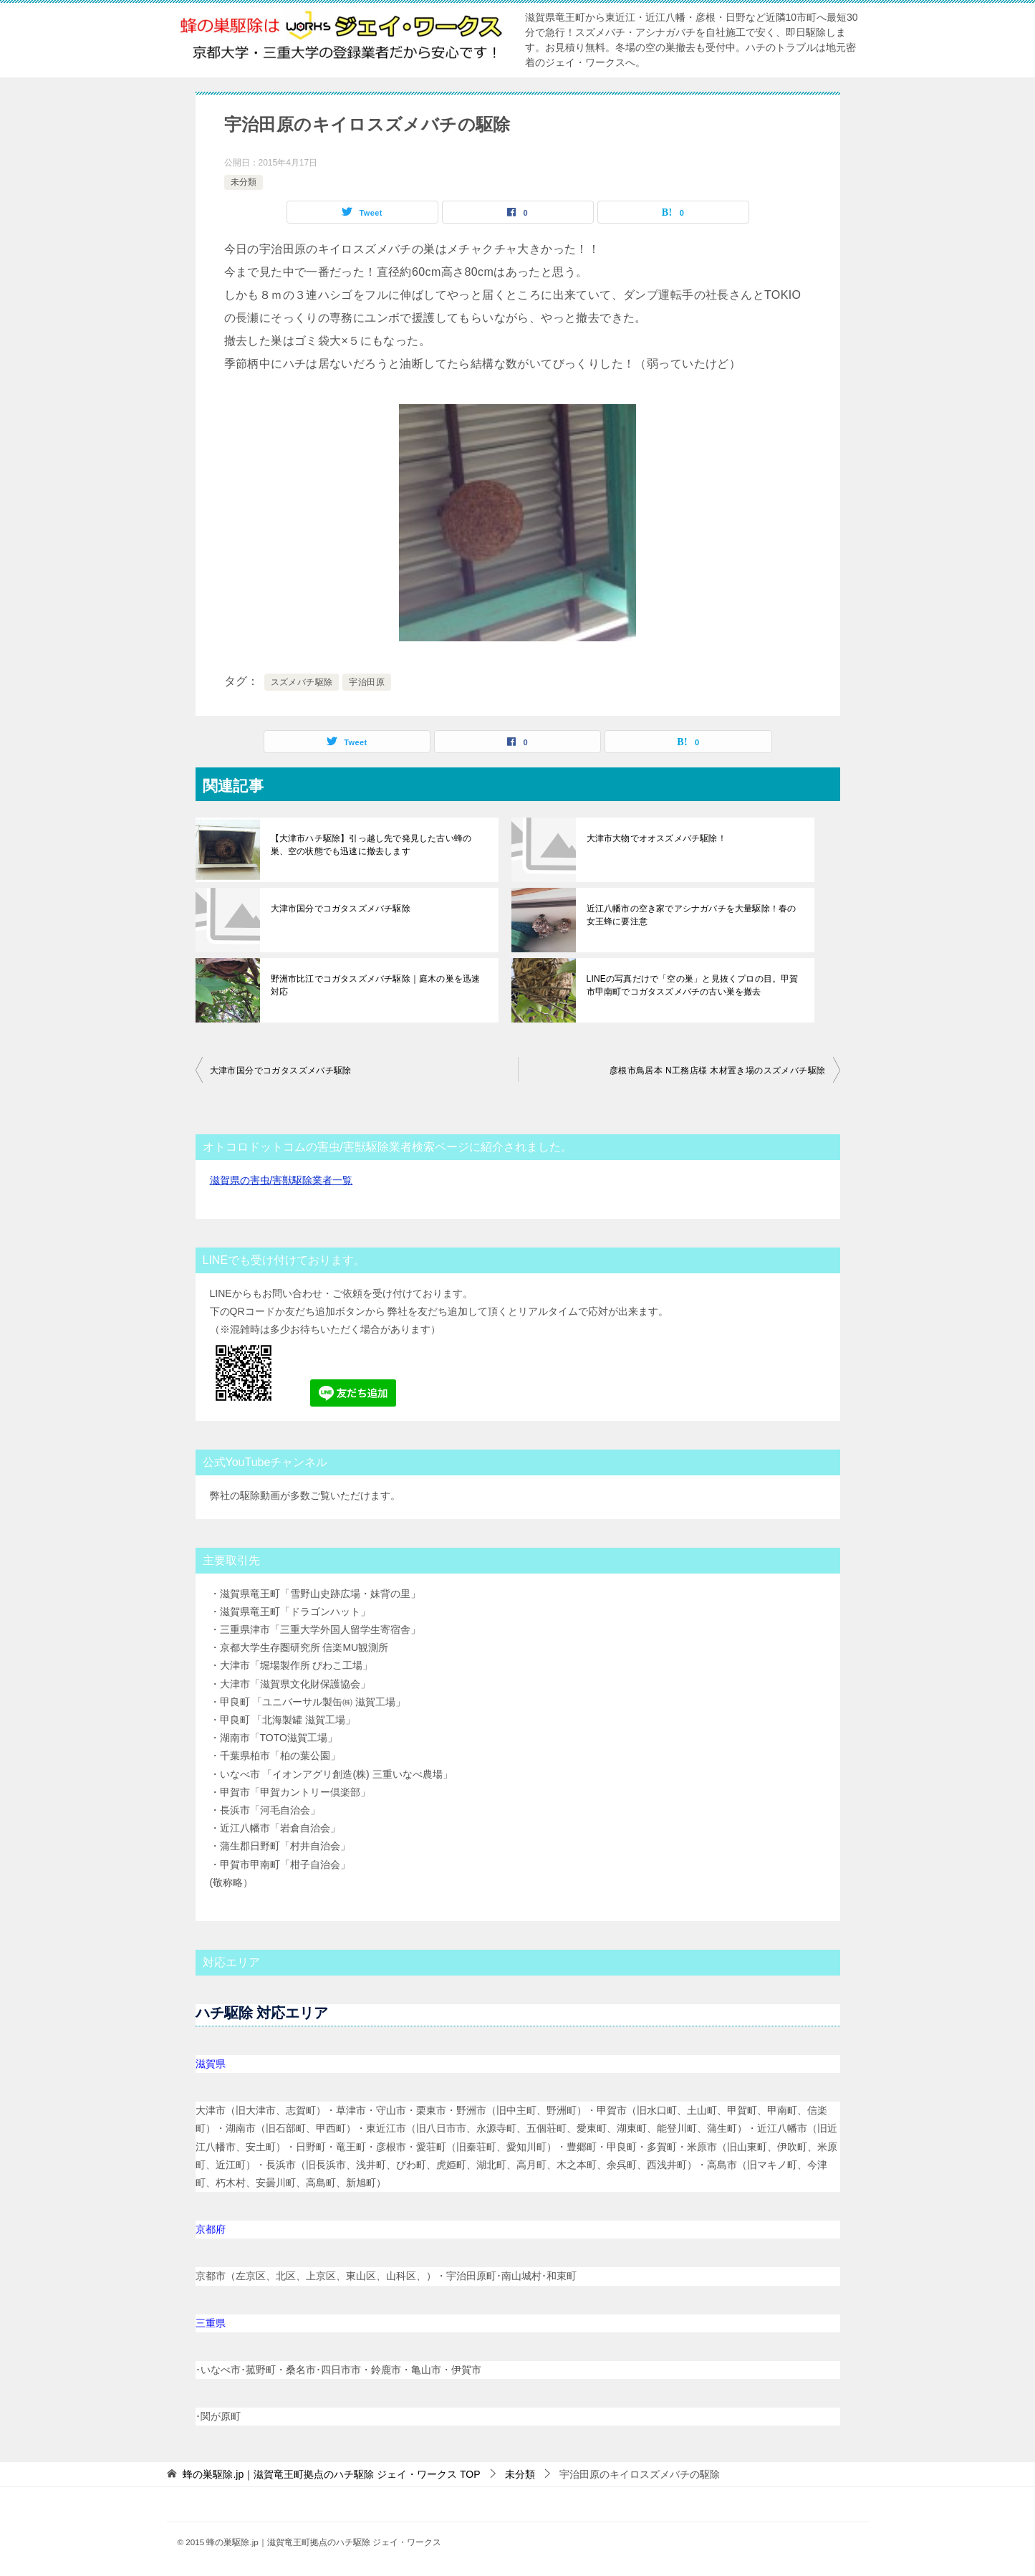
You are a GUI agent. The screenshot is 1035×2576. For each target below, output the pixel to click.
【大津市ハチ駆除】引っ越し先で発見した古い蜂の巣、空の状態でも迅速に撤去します (378, 844)
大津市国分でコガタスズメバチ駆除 (339, 909)
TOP (331, 2474)
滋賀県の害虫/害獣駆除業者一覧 (281, 1180)
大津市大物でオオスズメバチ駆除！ (655, 838)
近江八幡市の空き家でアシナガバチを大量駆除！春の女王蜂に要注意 (694, 915)
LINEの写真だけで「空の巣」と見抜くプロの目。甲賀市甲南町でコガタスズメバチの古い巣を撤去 (695, 985)
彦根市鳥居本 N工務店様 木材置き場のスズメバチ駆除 (718, 1071)
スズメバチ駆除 (302, 682)
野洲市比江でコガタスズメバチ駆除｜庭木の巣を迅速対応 (378, 985)
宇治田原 (367, 682)
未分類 (243, 182)
